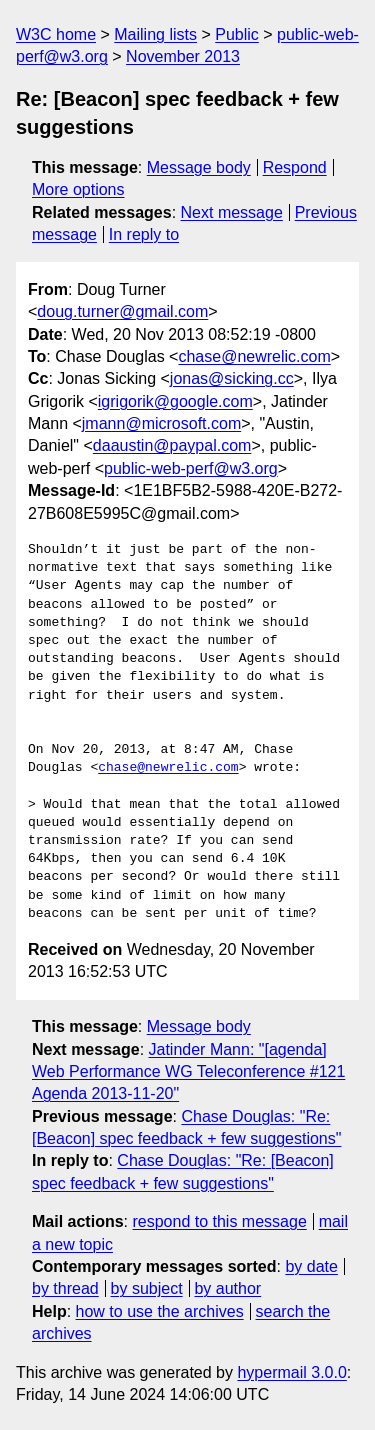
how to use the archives (160, 1311)
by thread (65, 1288)
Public (237, 34)
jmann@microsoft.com (161, 423)
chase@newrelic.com (254, 356)
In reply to (144, 234)
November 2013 (183, 56)
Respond (295, 167)
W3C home (56, 34)
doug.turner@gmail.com (122, 311)
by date (311, 1266)
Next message (232, 212)
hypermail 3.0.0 (291, 1372)
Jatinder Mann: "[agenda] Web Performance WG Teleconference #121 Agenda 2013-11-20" (188, 1072)
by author (227, 1288)
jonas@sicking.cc (232, 378)
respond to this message (219, 1221)
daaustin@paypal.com (172, 445)
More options (78, 189)
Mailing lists (155, 34)
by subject (147, 1288)
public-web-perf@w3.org (191, 468)
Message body (199, 167)
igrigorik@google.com (175, 401)
